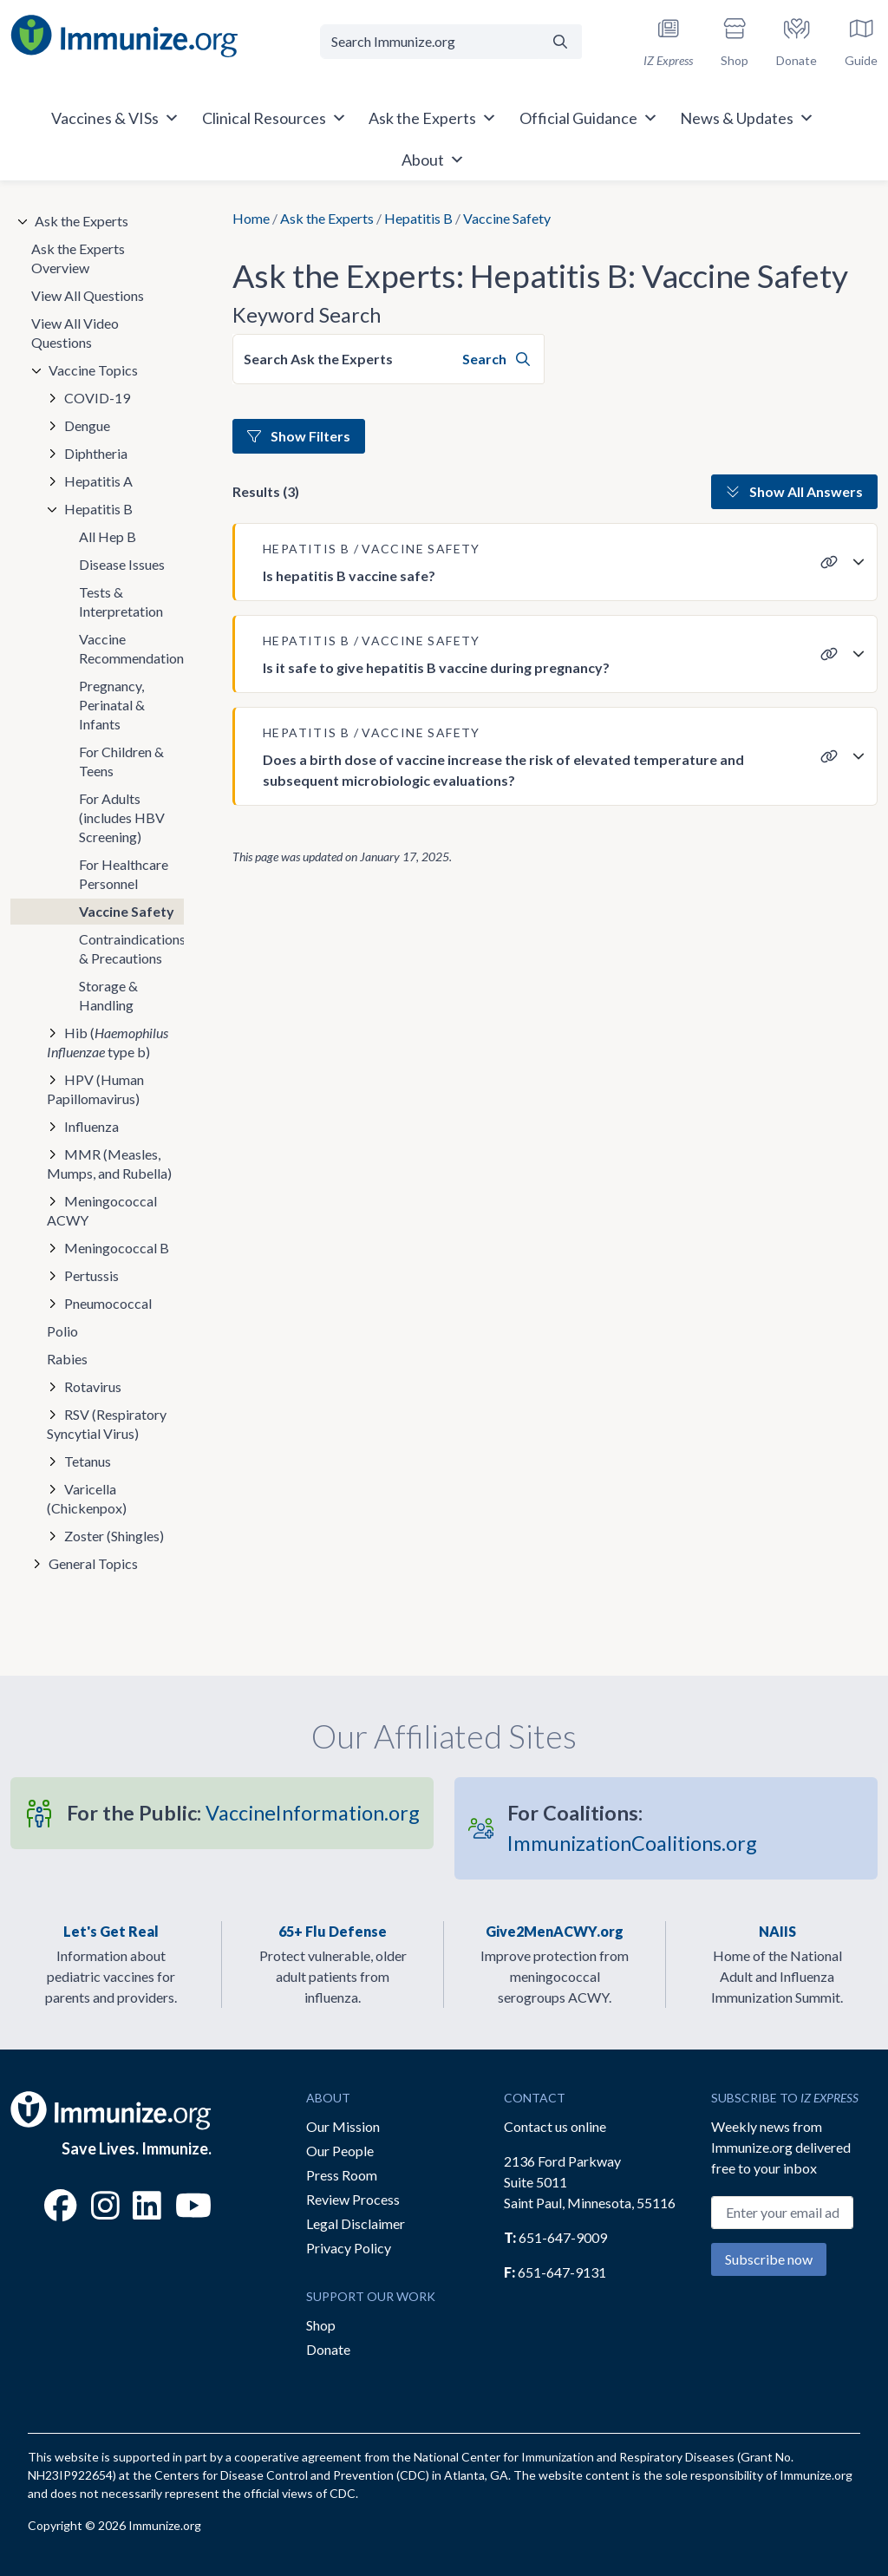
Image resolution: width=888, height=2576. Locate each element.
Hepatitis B (418, 218)
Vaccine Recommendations (131, 648)
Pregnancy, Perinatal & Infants (112, 704)
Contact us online (555, 2126)
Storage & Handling (108, 995)
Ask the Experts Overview (78, 258)
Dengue (87, 425)
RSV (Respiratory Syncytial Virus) (106, 1424)
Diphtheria (95, 453)
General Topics (93, 1563)
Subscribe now (769, 2259)
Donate (328, 2349)
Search (496, 358)
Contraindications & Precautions (131, 948)
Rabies (67, 1358)
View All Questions (87, 295)
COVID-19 (97, 397)
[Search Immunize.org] (429, 41)
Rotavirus (92, 1386)
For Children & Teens (121, 761)
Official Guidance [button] (588, 118)
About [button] (433, 159)
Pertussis (91, 1275)
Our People (340, 2150)
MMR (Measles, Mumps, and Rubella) (109, 1163)
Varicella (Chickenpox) (87, 1498)
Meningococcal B (116, 1247)
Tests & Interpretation (121, 601)
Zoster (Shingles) (114, 1535)
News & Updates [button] (747, 118)
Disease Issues (122, 564)
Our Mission (343, 2126)
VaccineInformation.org (243, 1813)
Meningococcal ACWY (102, 1210)
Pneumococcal (108, 1303)
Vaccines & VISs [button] (115, 118)
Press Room (341, 2175)
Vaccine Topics (93, 370)
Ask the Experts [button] (433, 118)
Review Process (353, 2199)
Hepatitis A (98, 481)
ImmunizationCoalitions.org (632, 1828)
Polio (62, 1331)
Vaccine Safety (126, 911)
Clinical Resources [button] (274, 118)
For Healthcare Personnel (123, 874)
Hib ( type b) (107, 1042)
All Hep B (107, 536)
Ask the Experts (327, 218)
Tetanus (87, 1461)
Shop (321, 2325)
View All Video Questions (75, 332)
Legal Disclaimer (355, 2223)
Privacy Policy (348, 2247)
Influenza (91, 1126)
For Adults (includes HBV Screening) (122, 817)
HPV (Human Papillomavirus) (95, 1089)
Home (251, 218)
